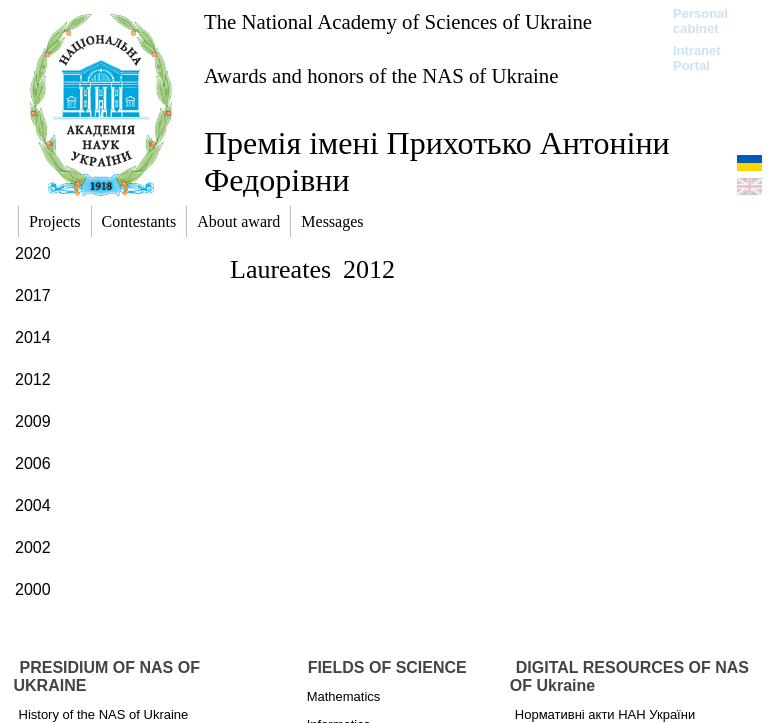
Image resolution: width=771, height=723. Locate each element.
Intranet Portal (697, 58)
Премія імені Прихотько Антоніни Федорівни (437, 161)
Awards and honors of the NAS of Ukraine (381, 75)
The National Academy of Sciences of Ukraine (398, 21)
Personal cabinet (700, 21)
